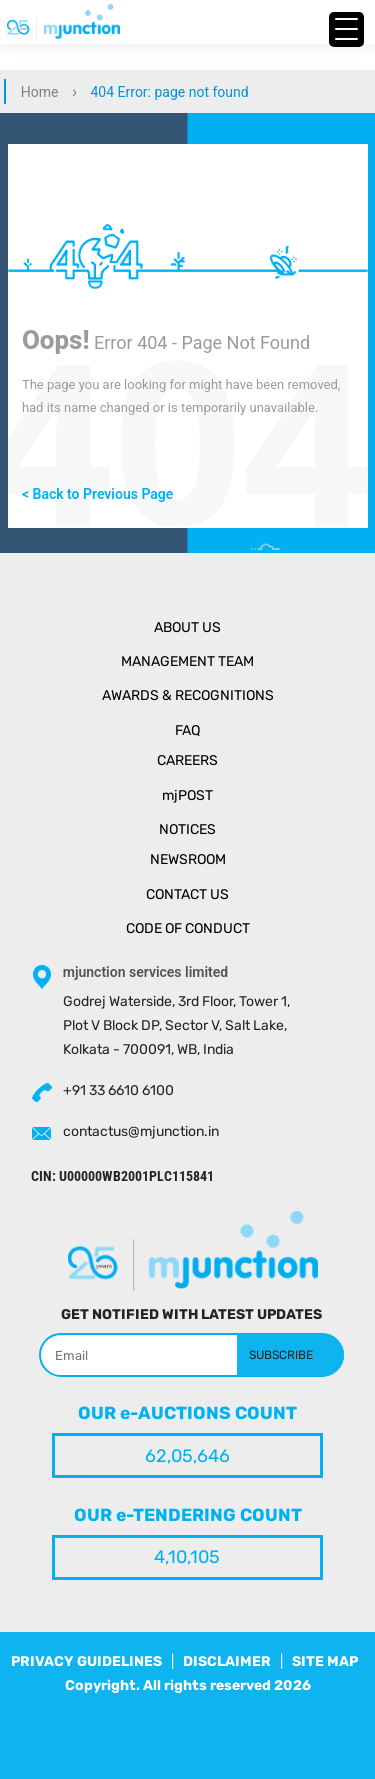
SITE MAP (325, 1661)
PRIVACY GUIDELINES (86, 1661)
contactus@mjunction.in (141, 1131)
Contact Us (187, 894)
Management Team (187, 661)
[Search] (191, 1355)
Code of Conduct (188, 928)
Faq (187, 730)
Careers (187, 760)
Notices (187, 829)
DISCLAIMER (227, 1661)
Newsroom (188, 859)
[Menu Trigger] (346, 29)
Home (40, 92)
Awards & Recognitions (188, 695)
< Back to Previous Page (97, 494)
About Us (187, 627)
